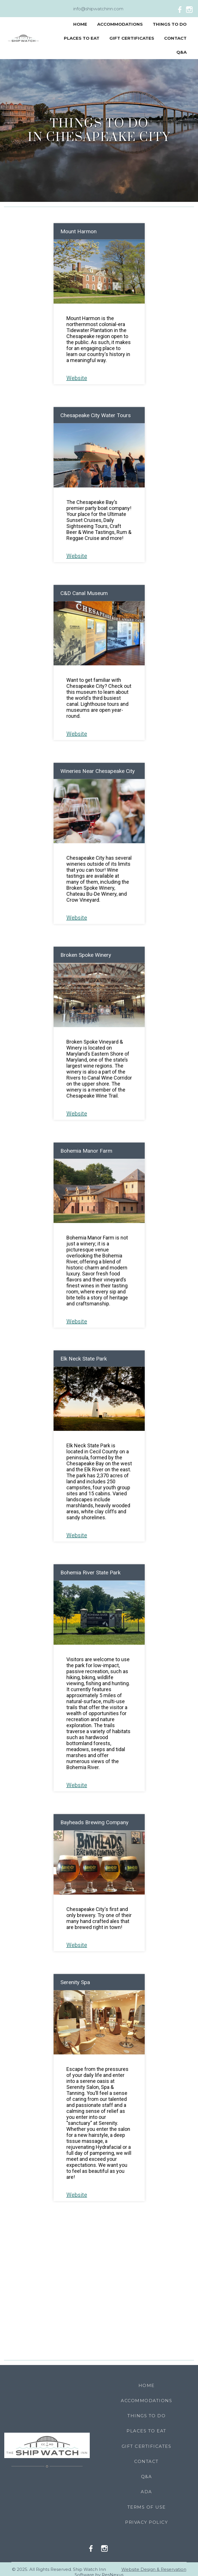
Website (76, 377)
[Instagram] (190, 8)
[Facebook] (181, 8)
